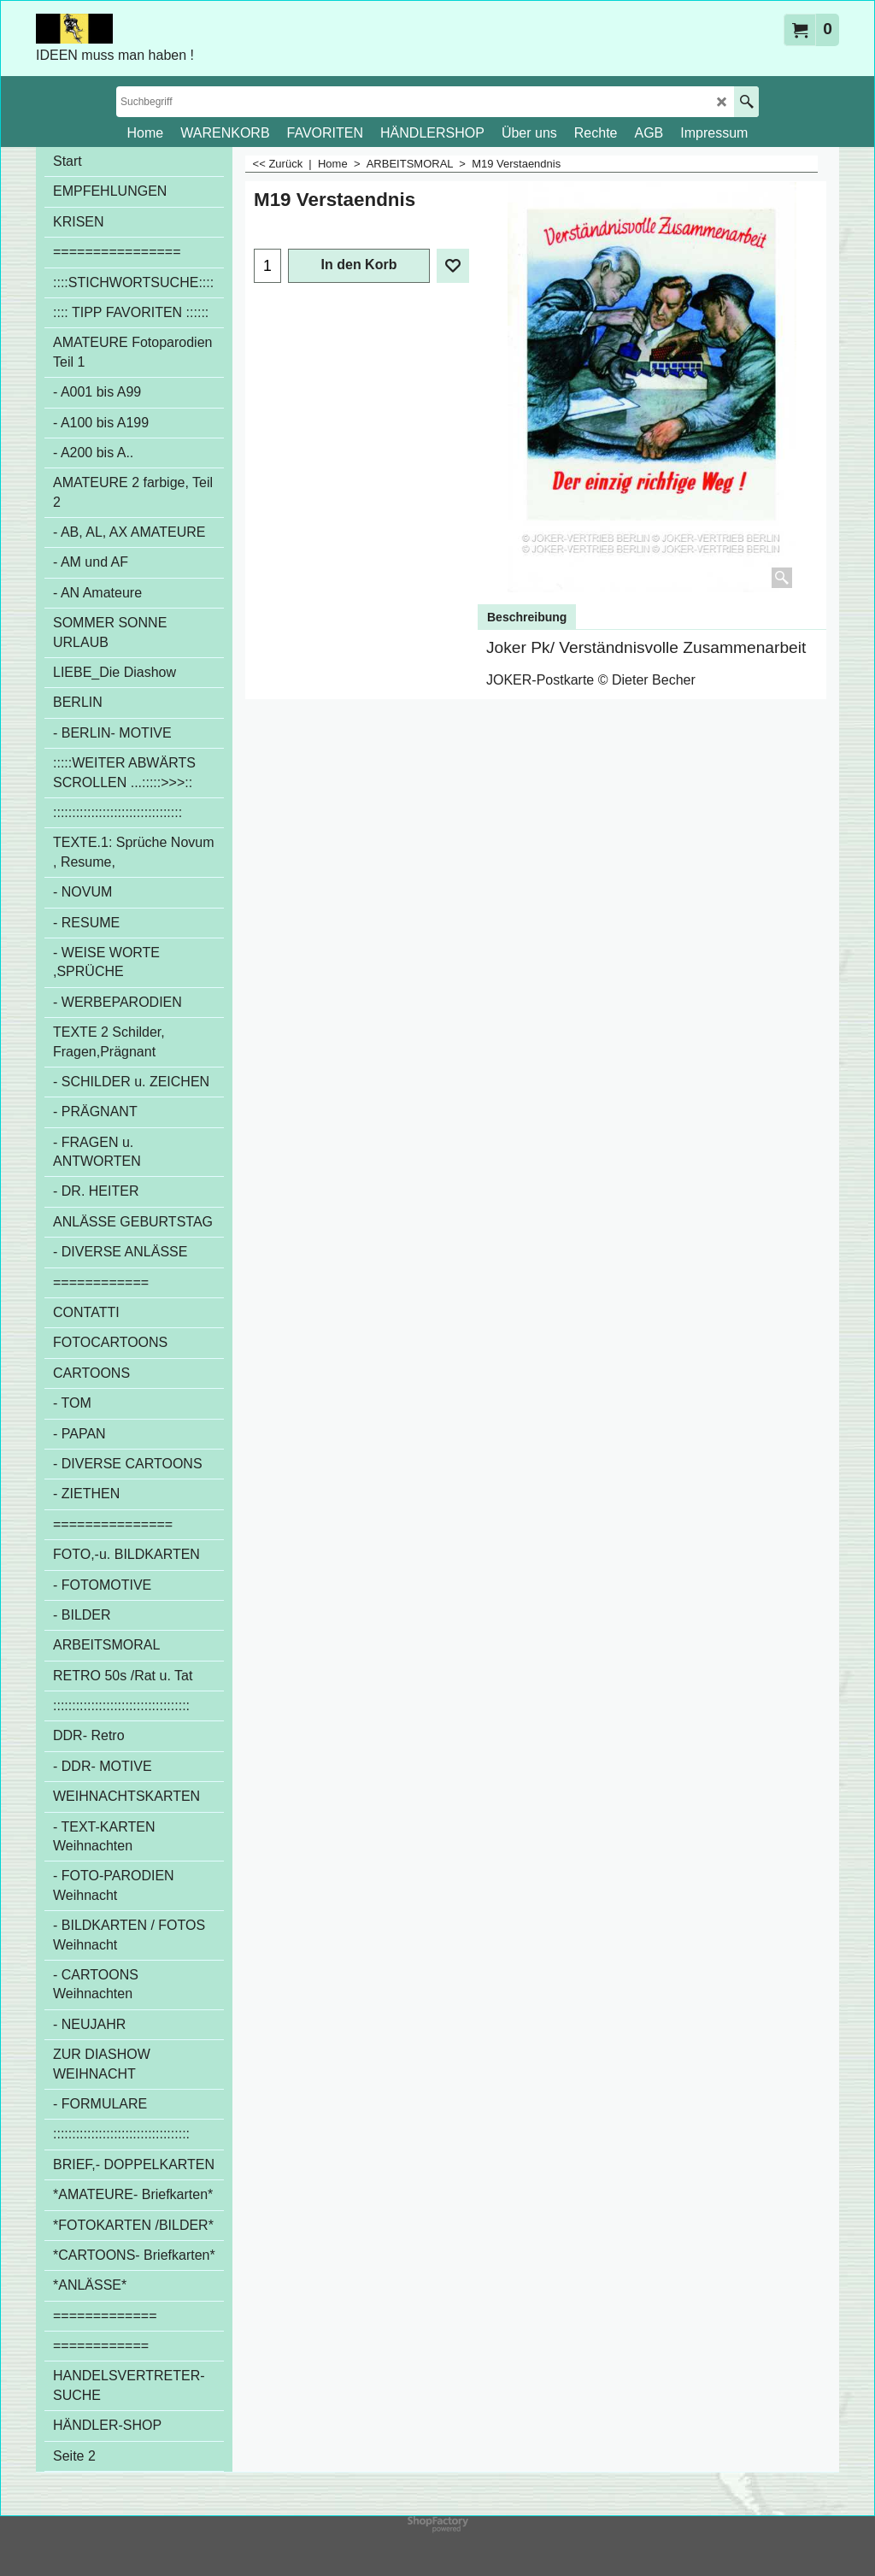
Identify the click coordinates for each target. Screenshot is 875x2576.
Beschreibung (527, 617)
